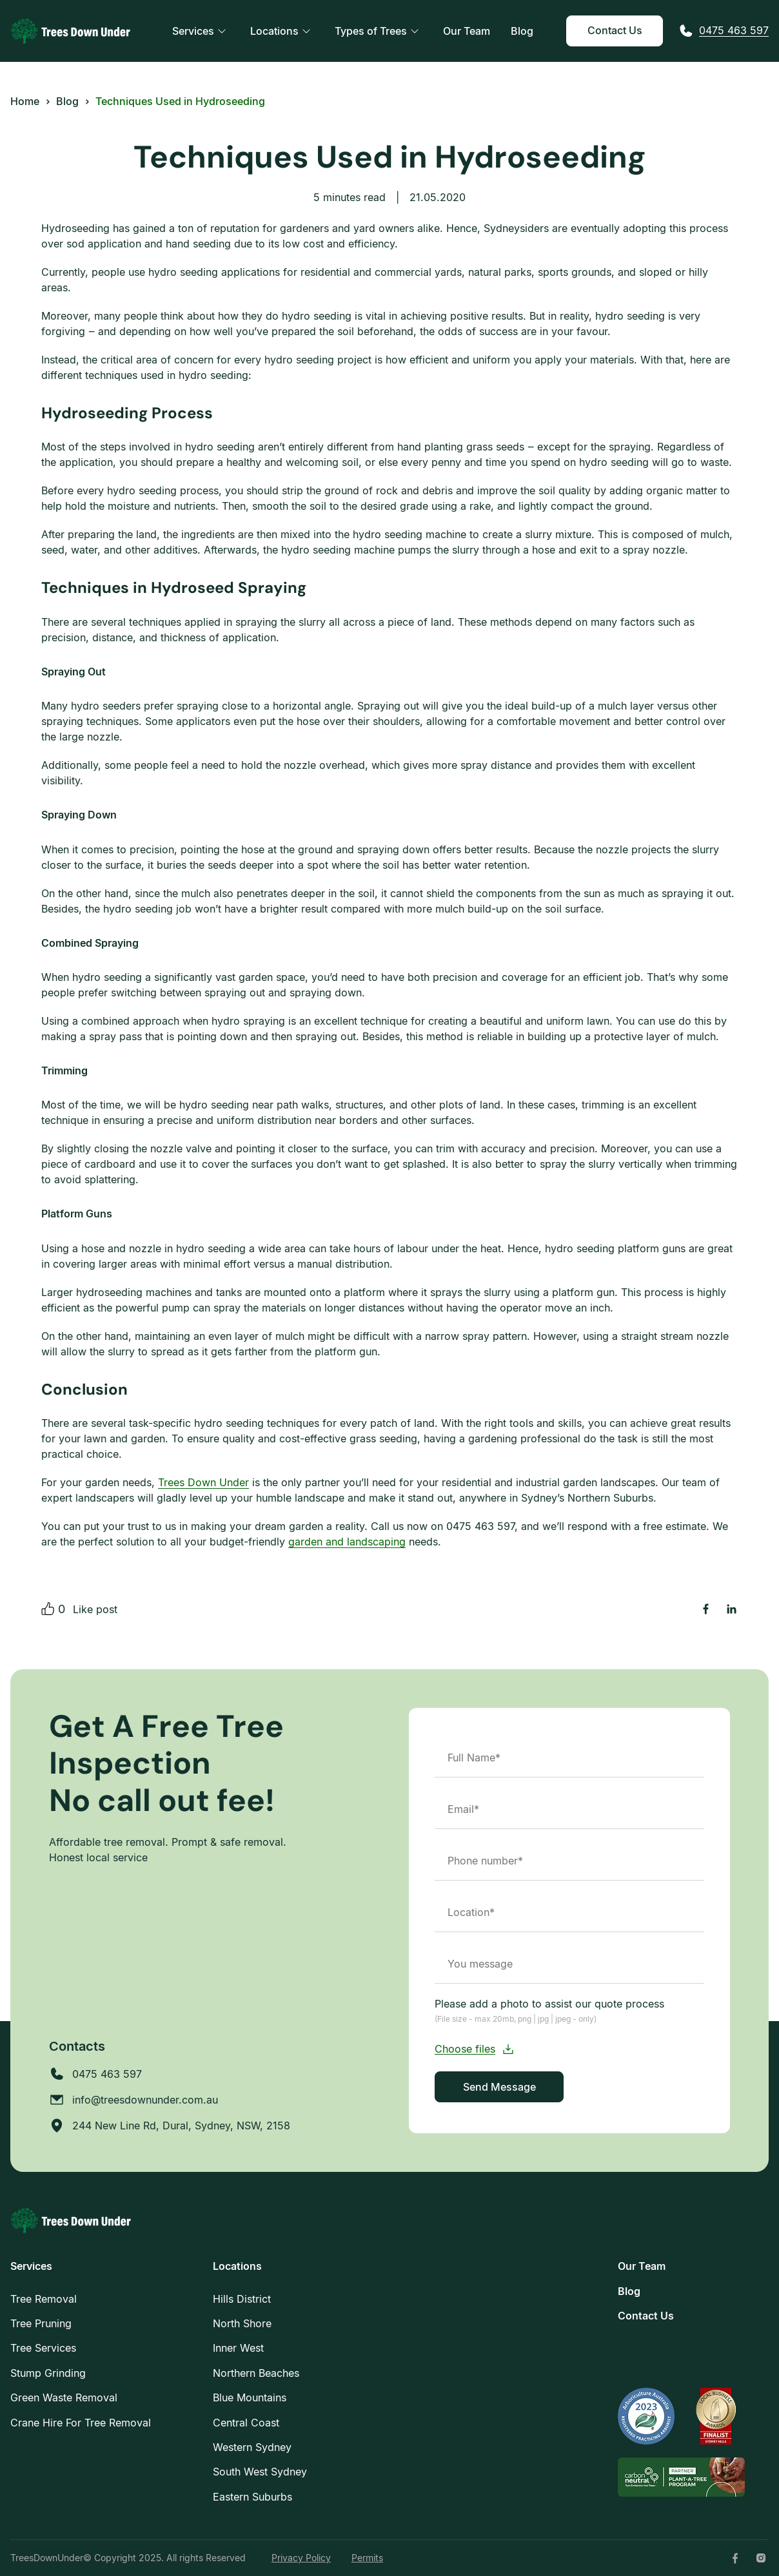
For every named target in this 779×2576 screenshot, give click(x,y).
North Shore (242, 2323)
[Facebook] (735, 2558)
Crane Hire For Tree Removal (80, 2422)
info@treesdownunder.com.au (145, 2099)
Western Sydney (252, 2447)
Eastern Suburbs (252, 2496)
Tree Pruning (41, 2323)
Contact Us (614, 30)
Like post (95, 1609)
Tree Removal (43, 2298)
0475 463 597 (734, 30)
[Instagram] (761, 2558)
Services (193, 30)
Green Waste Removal (63, 2397)
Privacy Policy (301, 2557)
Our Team (466, 30)
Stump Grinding (48, 2373)
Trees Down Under (203, 1482)
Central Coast (246, 2422)
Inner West (238, 2347)
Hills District (242, 2298)
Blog (522, 30)
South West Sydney (260, 2471)
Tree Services (43, 2347)
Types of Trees (371, 30)
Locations (274, 30)
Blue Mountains (249, 2397)
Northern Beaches (256, 2373)
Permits (367, 2557)
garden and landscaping (347, 1541)
